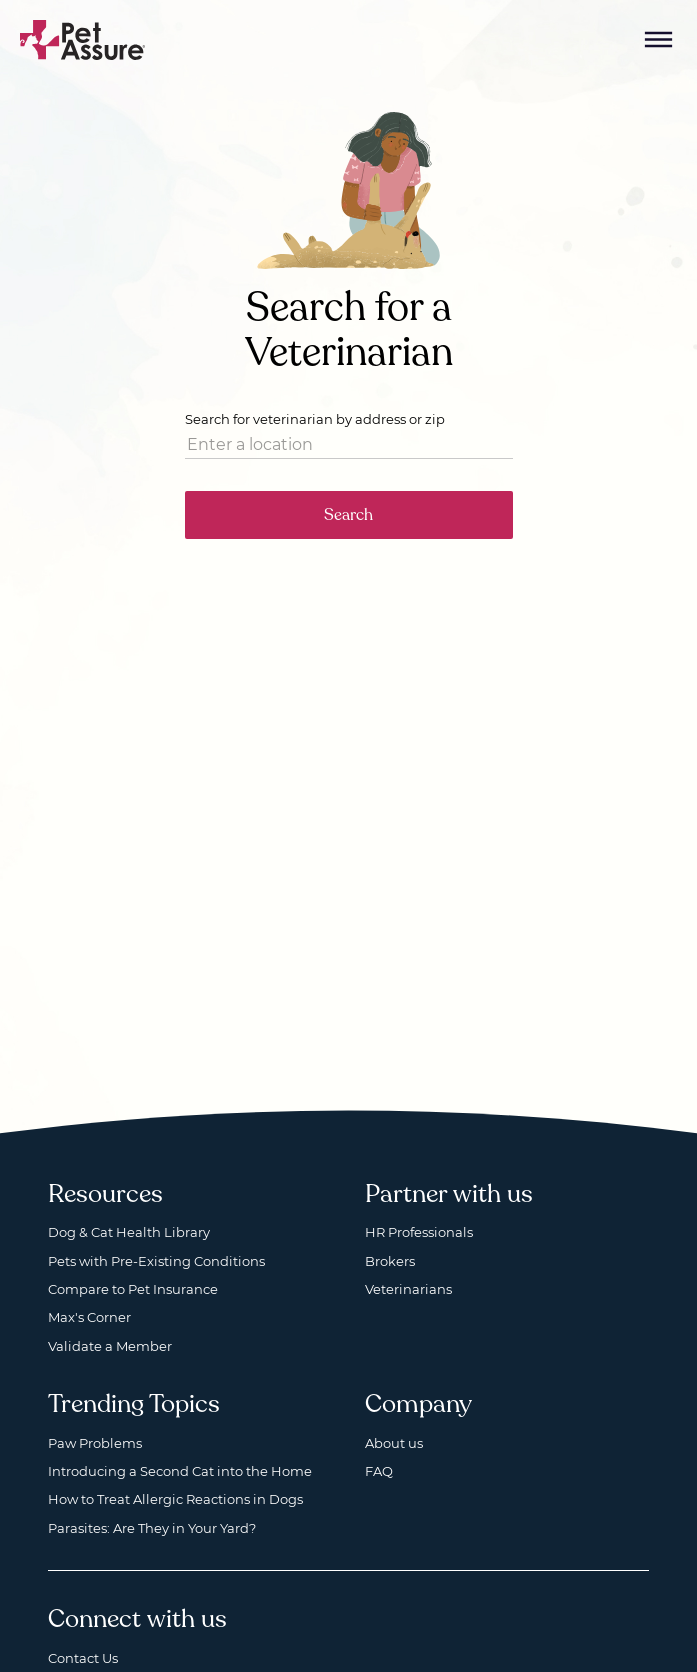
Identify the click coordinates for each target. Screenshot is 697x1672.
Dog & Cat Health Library (129, 1232)
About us (394, 1443)
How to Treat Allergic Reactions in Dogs (175, 1499)
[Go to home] (83, 38)
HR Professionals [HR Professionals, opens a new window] (419, 1232)
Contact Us (83, 1658)
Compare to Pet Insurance (133, 1289)
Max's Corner (89, 1317)
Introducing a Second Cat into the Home (180, 1471)
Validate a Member (110, 1346)
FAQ (379, 1471)
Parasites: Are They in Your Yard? (152, 1528)
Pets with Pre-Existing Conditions (156, 1261)
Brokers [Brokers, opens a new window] (390, 1261)
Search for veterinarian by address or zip (315, 419)
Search (348, 515)
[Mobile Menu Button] (659, 40)
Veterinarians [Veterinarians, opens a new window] (408, 1289)
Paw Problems (95, 1443)
